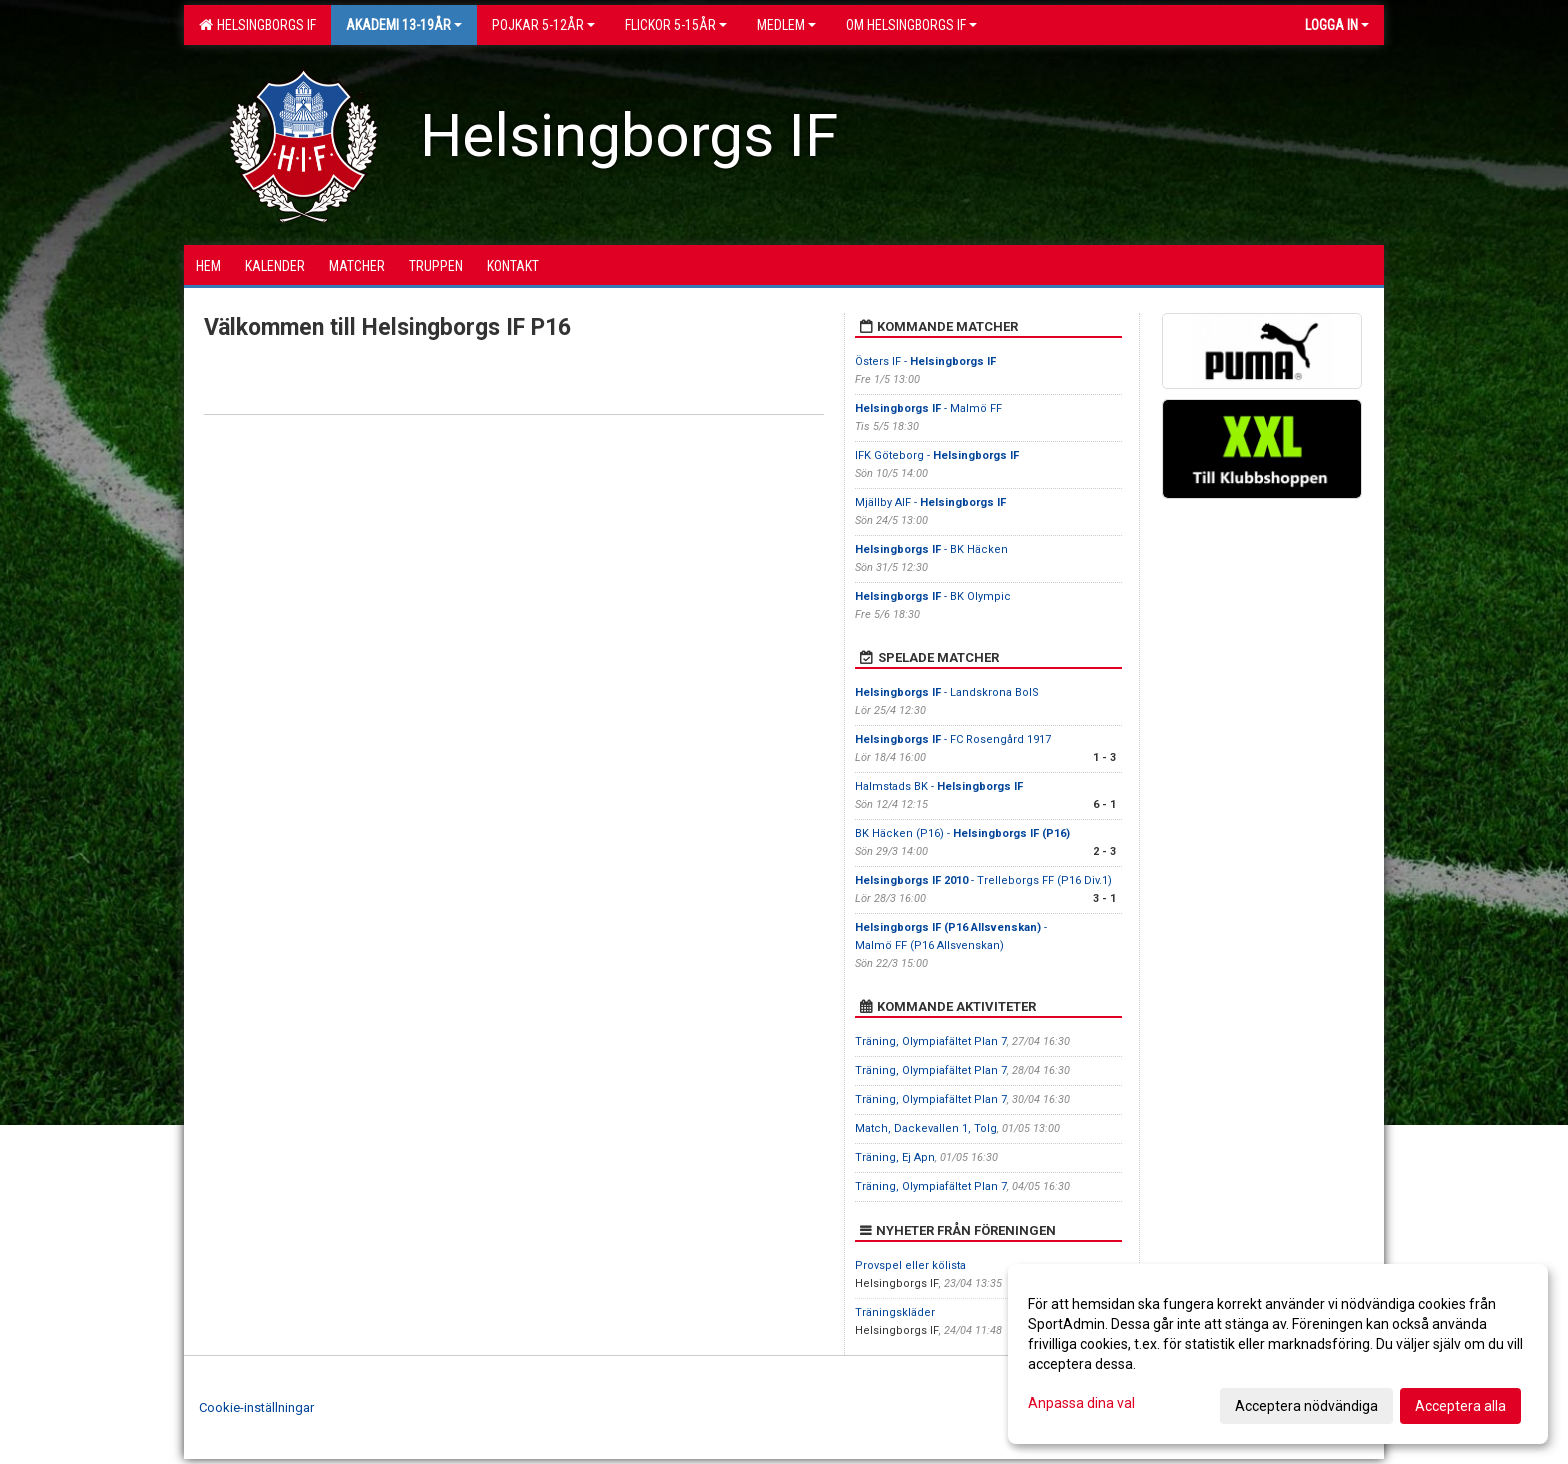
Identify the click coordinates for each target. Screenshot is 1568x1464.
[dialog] (1278, 1354)
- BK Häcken (931, 549)
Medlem (786, 25)
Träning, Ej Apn (895, 1157)
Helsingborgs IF (257, 25)
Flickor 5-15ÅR (676, 25)
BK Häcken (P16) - (962, 833)
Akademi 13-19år (404, 25)
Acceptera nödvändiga (1306, 1406)
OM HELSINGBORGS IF (911, 25)
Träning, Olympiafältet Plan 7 (931, 1041)
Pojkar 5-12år (543, 25)
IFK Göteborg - (937, 455)
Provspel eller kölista (910, 1265)
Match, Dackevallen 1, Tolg (926, 1128)
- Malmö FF (928, 408)
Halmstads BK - (939, 786)
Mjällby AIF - (930, 502)
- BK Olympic (933, 596)
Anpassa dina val (1081, 1403)
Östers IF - (925, 361)
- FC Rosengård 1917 (953, 739)
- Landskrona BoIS (947, 692)
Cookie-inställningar (256, 1407)
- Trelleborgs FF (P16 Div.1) (983, 880)
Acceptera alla (1460, 1406)
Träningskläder (895, 1312)
